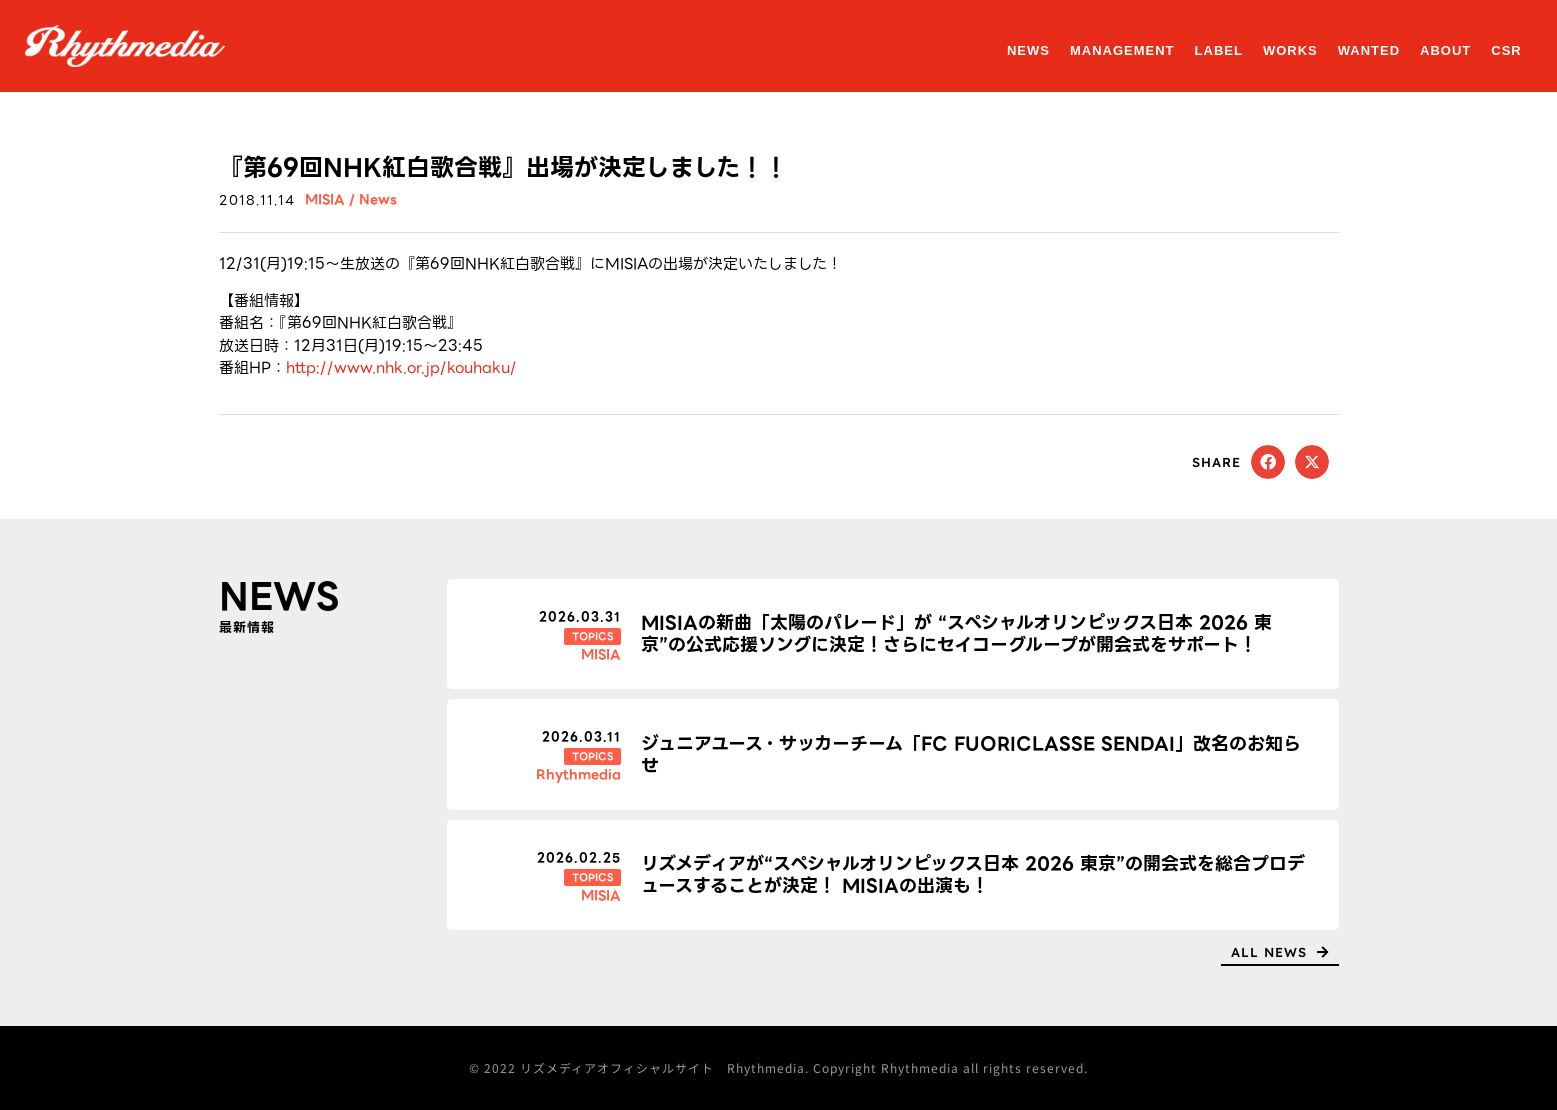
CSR (1506, 50)
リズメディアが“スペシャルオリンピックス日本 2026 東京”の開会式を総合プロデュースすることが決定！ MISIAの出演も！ (973, 874)
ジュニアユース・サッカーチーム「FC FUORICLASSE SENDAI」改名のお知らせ (971, 754)
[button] (1268, 462)
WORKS (1290, 50)
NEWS (1028, 50)
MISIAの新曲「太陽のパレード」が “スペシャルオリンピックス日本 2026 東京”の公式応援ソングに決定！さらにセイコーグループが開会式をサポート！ (956, 633)
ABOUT (1445, 50)
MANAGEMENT (1122, 50)
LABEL (1219, 50)
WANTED (1369, 50)
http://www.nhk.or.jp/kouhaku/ (401, 368)
